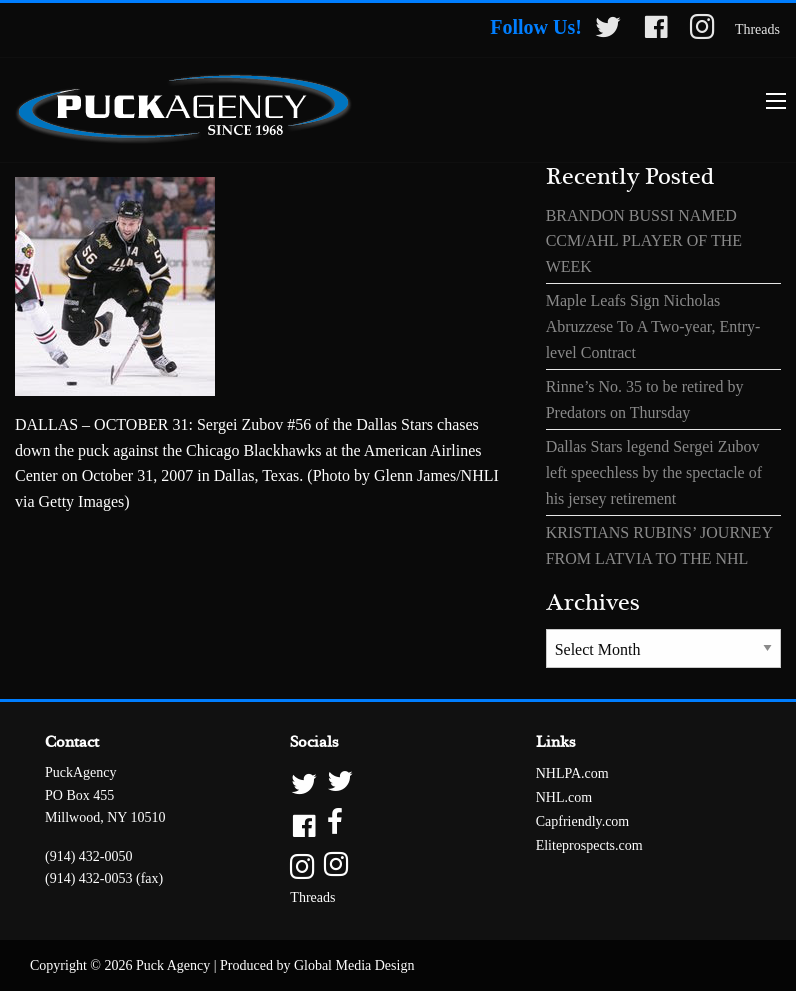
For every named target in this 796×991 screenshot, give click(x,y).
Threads (757, 29)
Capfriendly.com (583, 821)
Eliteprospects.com (589, 845)
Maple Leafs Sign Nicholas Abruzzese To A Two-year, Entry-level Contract (653, 326)
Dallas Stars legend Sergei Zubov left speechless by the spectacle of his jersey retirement (654, 472)
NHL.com (564, 797)
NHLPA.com (572, 773)
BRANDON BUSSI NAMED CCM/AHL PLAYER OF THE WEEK (644, 241)
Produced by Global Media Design (317, 965)
